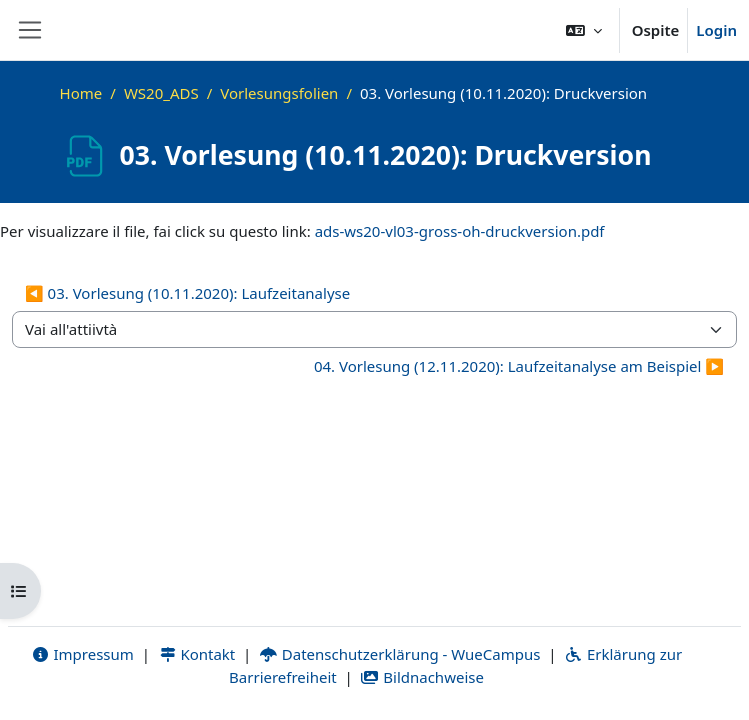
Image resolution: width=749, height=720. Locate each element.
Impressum (82, 654)
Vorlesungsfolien (279, 93)
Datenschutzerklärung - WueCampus (399, 654)
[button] (584, 30)
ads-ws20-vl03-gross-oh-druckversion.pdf (460, 231)
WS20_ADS (161, 93)
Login (716, 30)
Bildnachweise (422, 677)
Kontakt (197, 654)
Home (81, 93)
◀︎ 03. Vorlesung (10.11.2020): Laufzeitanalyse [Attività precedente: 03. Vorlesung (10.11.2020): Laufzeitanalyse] (187, 293)
